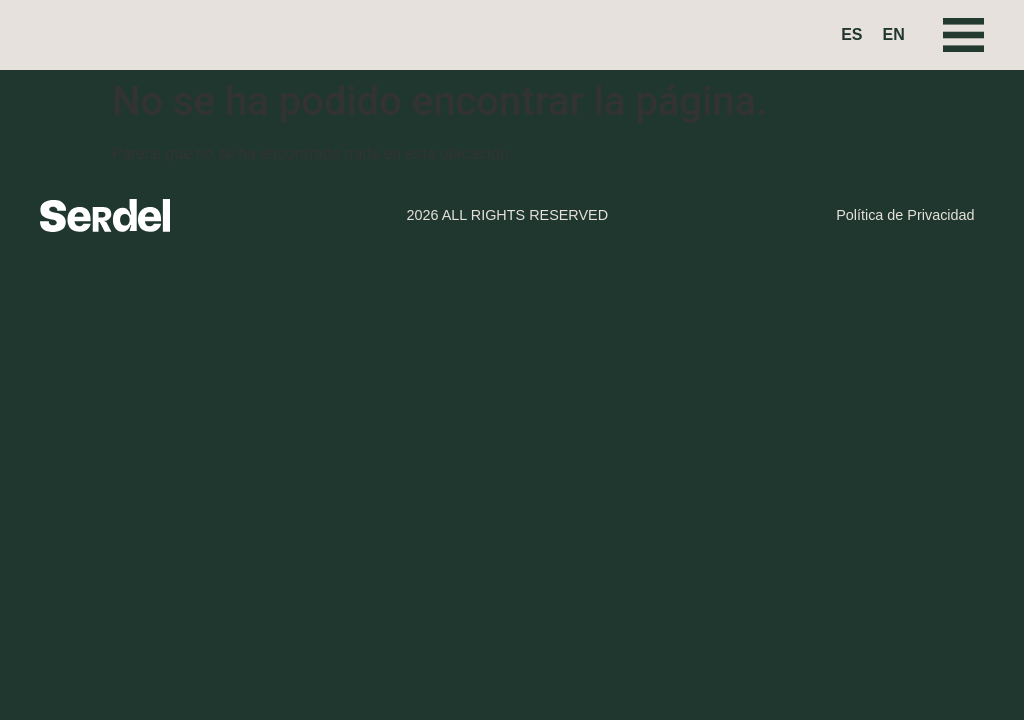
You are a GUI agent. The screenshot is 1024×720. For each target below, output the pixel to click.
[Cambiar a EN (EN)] (894, 35)
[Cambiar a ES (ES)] (851, 35)
